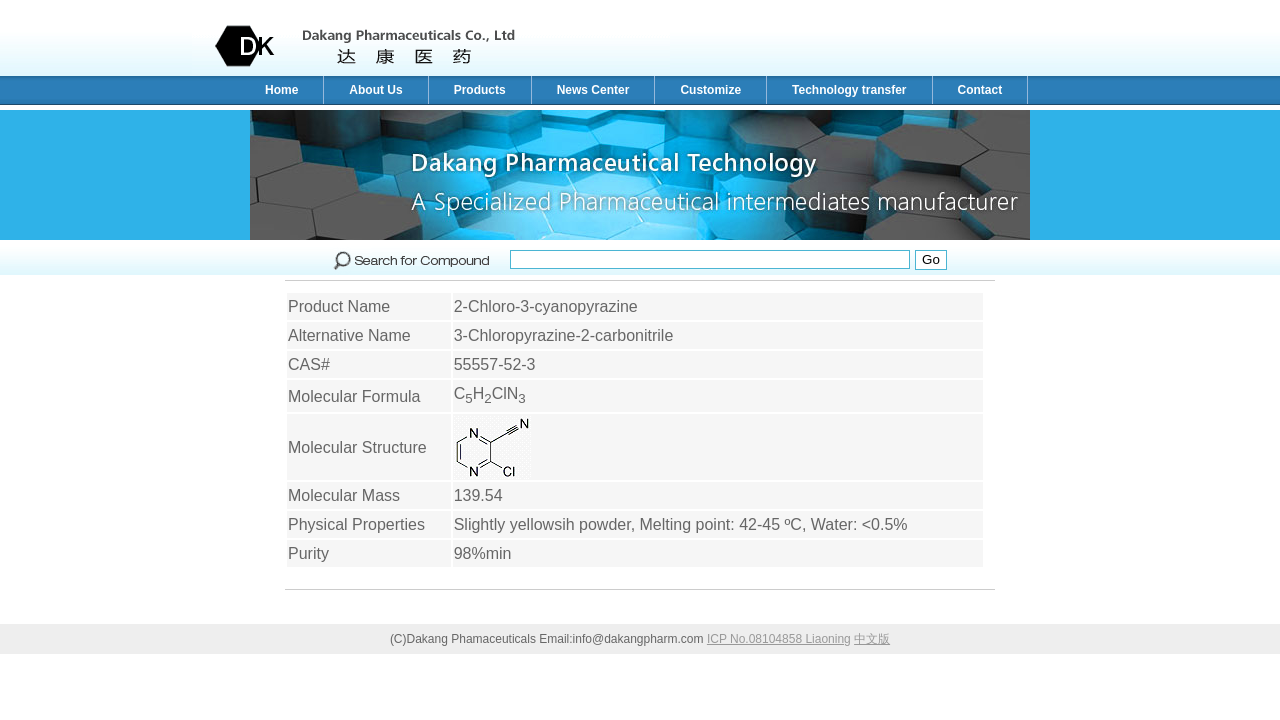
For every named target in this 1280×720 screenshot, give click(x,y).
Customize (710, 90)
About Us (375, 90)
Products (480, 90)
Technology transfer (849, 90)
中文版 (872, 639)
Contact (980, 90)
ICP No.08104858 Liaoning (779, 639)
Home (281, 90)
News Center (593, 90)
